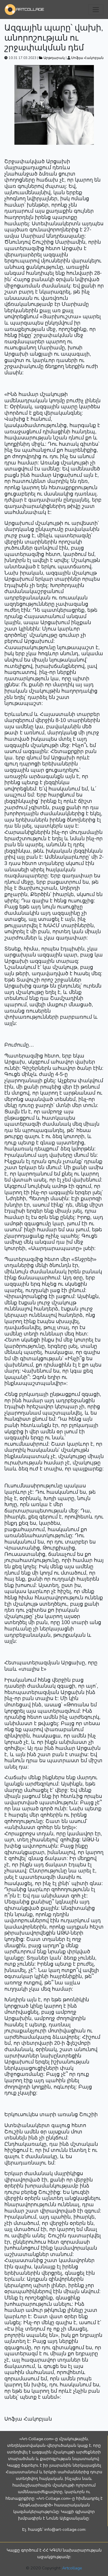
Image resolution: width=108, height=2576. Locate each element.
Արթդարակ (52, 58)
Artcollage (72, 2568)
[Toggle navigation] (95, 9)
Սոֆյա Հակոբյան (87, 58)
